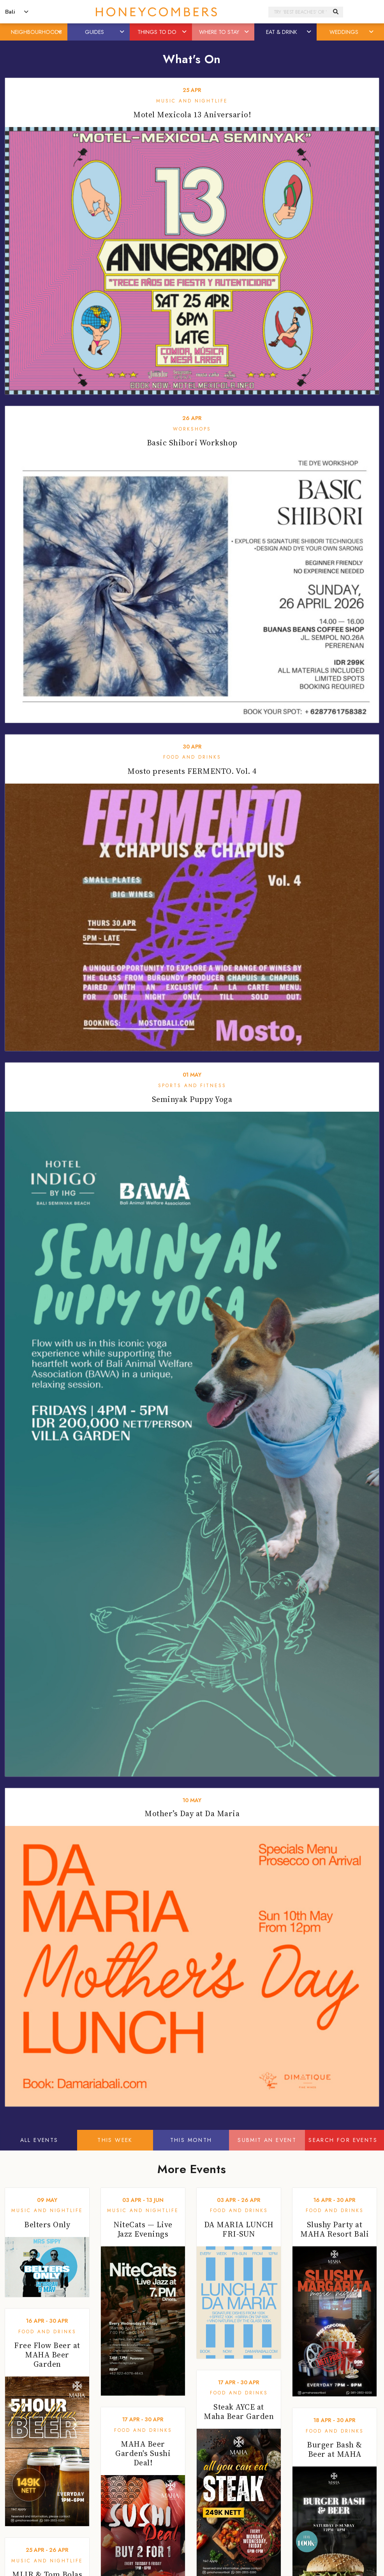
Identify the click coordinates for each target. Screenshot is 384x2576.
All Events (39, 2140)
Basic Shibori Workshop (192, 442)
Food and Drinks (192, 757)
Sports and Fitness (192, 1085)
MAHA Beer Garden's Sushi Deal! (143, 2453)
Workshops (192, 429)
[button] (60, 32)
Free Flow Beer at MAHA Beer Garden (47, 2354)
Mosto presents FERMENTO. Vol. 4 (192, 771)
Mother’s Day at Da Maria (192, 1813)
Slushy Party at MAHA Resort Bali (334, 2229)
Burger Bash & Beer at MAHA (334, 2449)
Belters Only (47, 2224)
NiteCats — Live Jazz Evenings (143, 2229)
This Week (115, 2140)
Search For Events (342, 2140)
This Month (191, 2140)
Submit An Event (267, 2140)
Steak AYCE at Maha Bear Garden (239, 2411)
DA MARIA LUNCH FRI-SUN (239, 2229)
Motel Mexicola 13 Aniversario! (192, 114)
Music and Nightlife (192, 100)
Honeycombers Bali (156, 11)
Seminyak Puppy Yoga (192, 1099)
